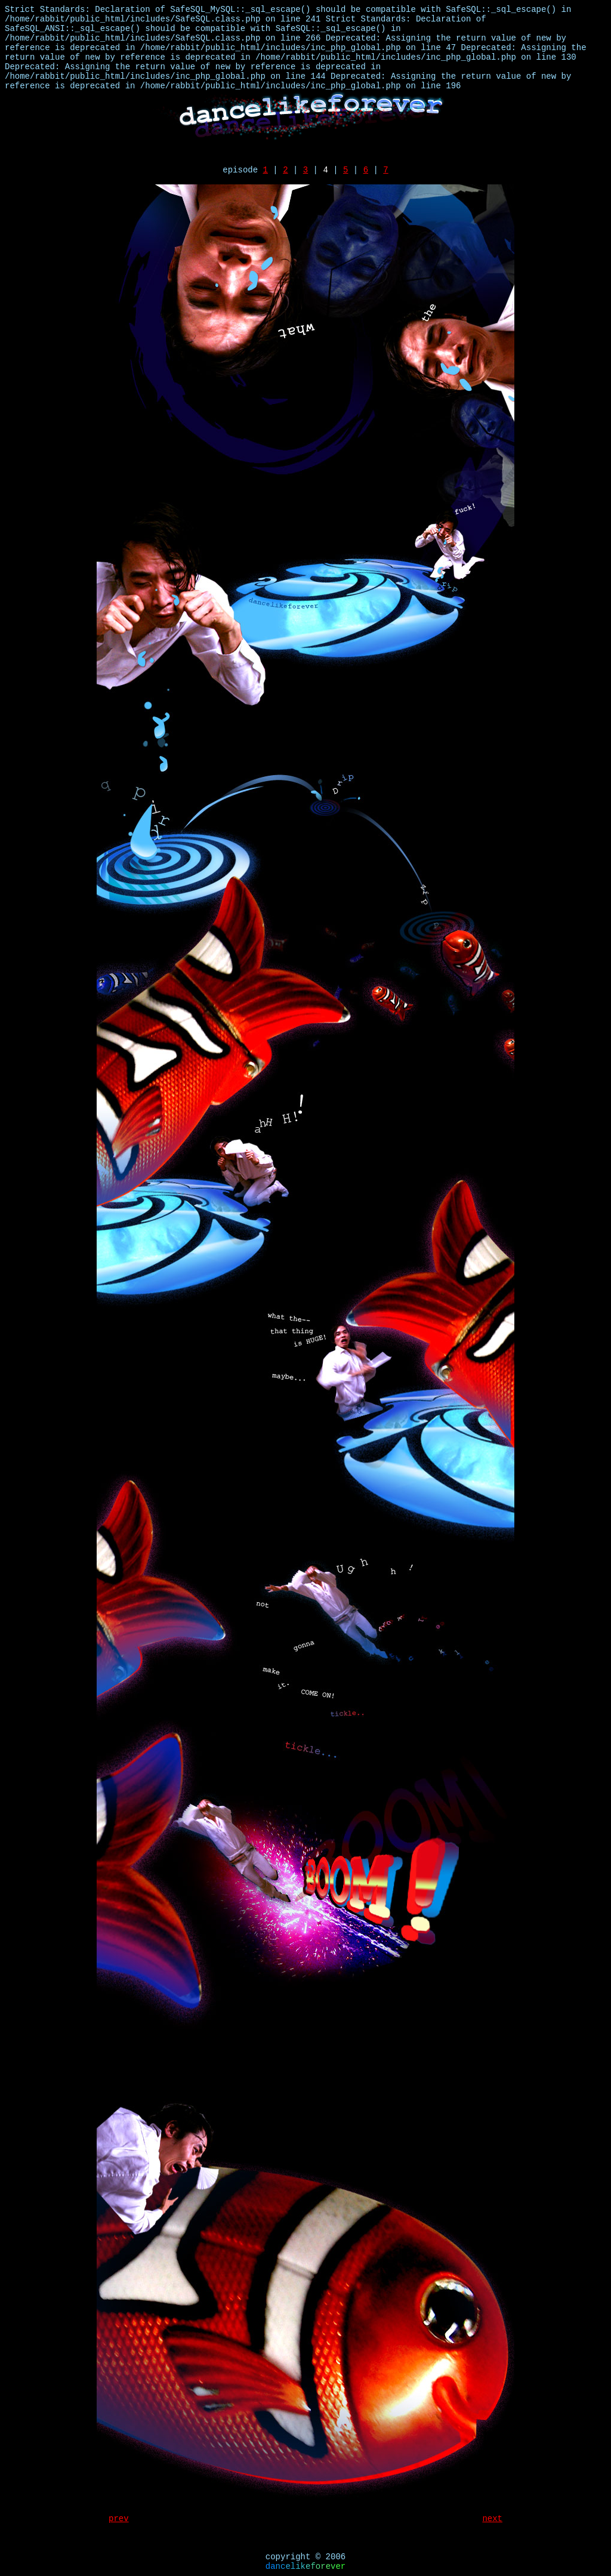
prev (119, 2518)
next (492, 2518)
